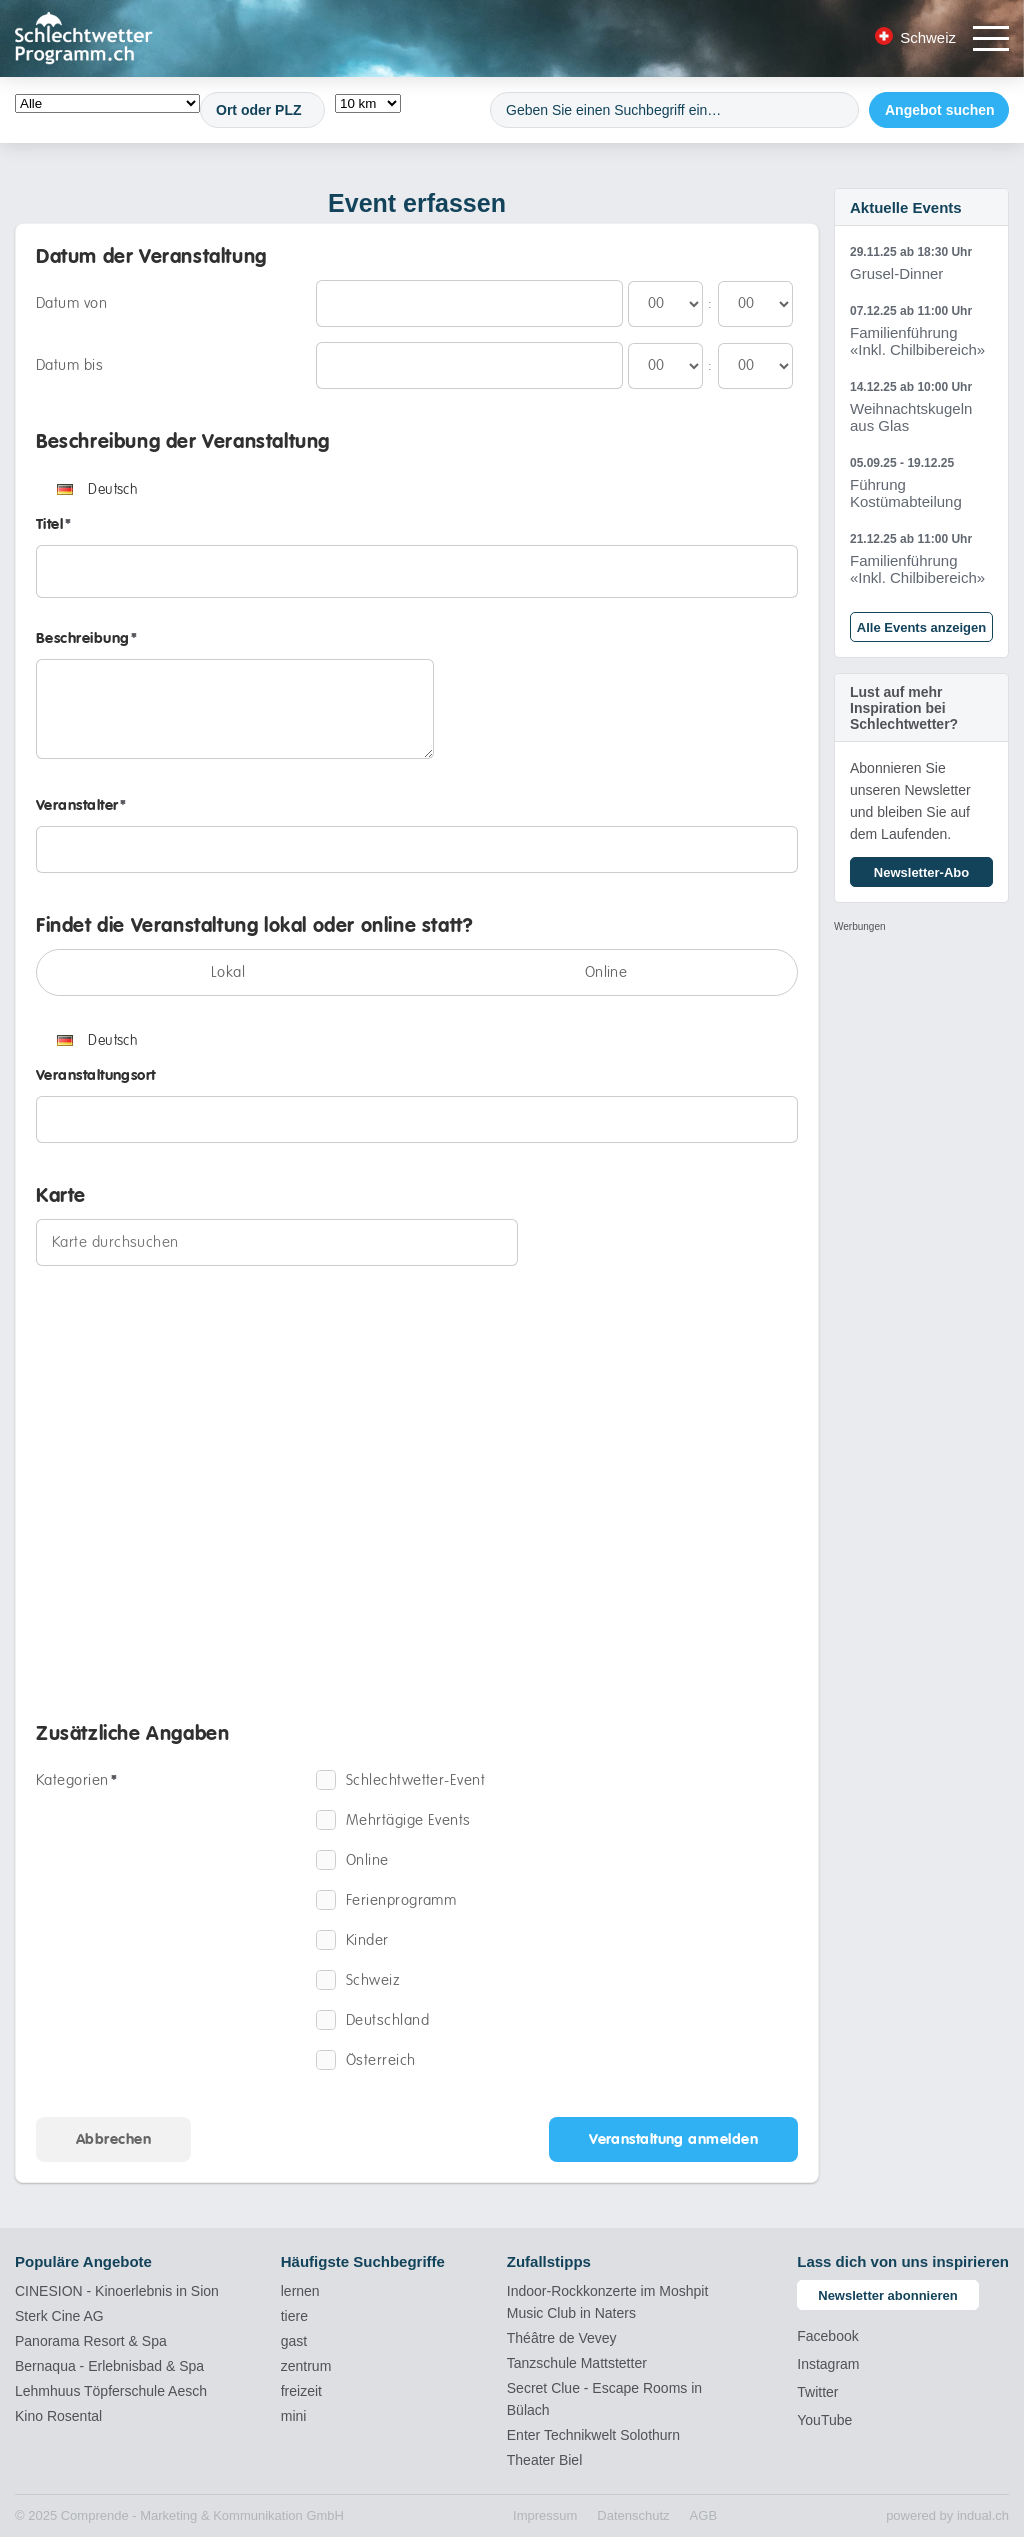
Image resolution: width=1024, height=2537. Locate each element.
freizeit (301, 2391)
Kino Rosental (58, 2416)
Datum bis (69, 365)
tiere (294, 2316)
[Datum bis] (469, 365)
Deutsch (97, 489)
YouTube (824, 2420)
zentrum (306, 2366)
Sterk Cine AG (59, 2316)
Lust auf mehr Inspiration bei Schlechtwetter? (904, 708)
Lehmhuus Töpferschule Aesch (111, 2391)
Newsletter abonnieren (887, 2295)
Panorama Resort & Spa (91, 2341)
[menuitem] (545, 2516)
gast (294, 2341)
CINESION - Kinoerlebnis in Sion (117, 2291)
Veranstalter (81, 805)
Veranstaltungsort (96, 1075)
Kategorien (76, 1780)
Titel (54, 524)
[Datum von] (469, 303)
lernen (300, 2291)
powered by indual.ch (947, 2515)
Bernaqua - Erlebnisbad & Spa (109, 2366)
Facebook (827, 2336)
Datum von (71, 303)
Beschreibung (87, 638)
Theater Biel (544, 2460)
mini (294, 2416)
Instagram (828, 2364)
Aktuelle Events (906, 207)
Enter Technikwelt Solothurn (593, 2435)
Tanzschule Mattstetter (577, 2363)
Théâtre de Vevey (562, 2338)
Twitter (817, 2392)
